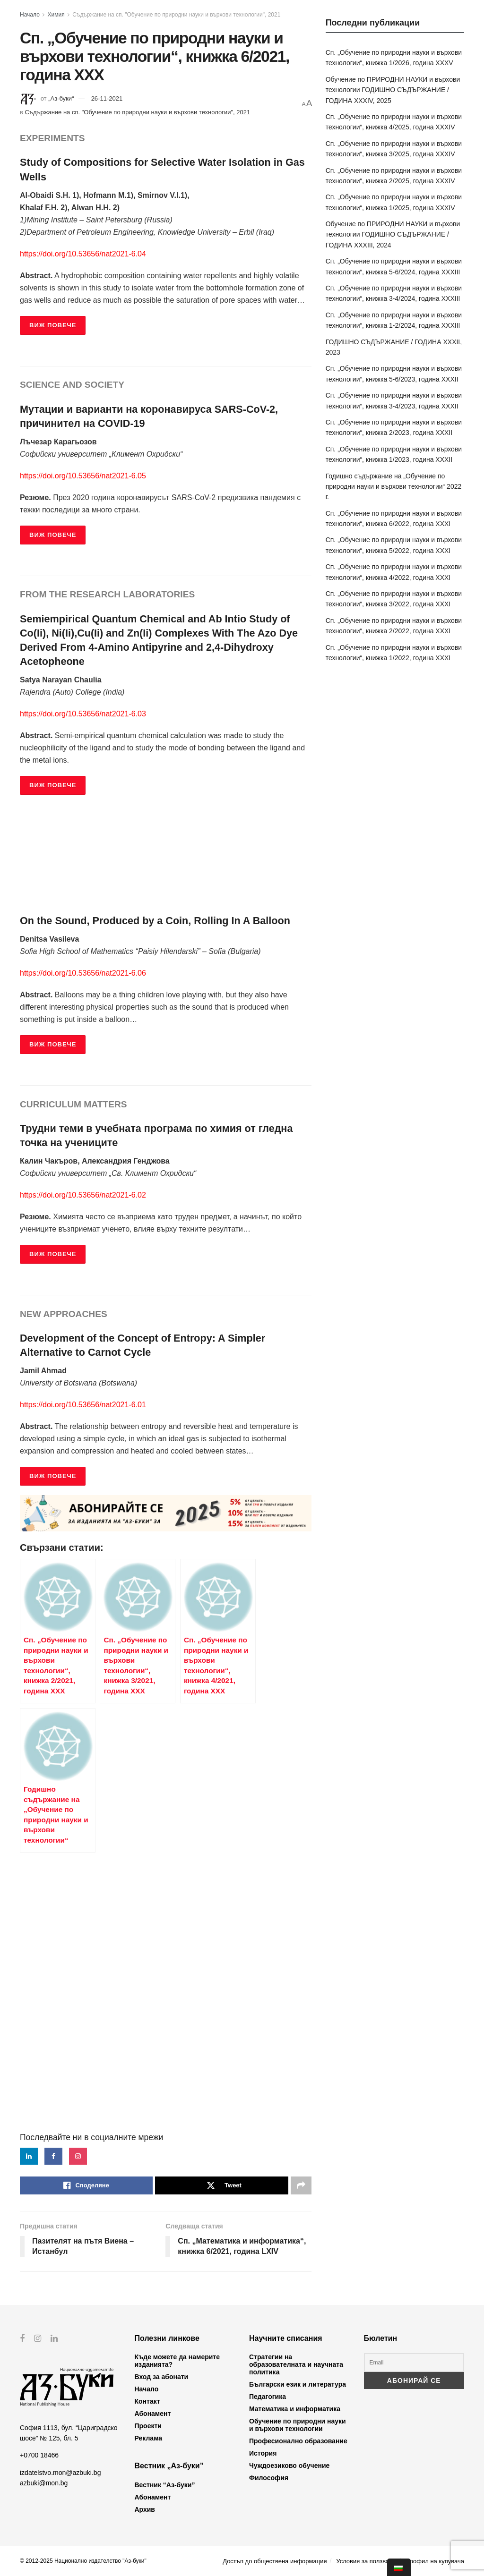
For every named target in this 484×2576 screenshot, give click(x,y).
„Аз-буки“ (61, 98)
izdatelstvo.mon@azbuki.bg (60, 2472)
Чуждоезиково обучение (289, 2465)
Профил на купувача (434, 2561)
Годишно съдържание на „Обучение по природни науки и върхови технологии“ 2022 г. (394, 486)
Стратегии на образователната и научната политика (296, 2364)
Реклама (149, 2438)
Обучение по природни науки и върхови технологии (297, 2424)
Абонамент (153, 2413)
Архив (145, 2509)
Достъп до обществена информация (275, 2561)
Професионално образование (298, 2441)
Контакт (147, 2401)
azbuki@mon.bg (44, 2483)
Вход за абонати (162, 2376)
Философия (268, 2478)
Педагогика (267, 2396)
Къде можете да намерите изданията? (177, 2360)
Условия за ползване (366, 2561)
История (263, 2453)
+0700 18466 (39, 2455)
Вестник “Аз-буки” (165, 2485)
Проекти (148, 2426)
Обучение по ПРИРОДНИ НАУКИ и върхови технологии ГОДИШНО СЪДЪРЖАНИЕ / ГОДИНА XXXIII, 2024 (393, 234)
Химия (56, 14)
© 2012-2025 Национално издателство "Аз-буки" (83, 2561)
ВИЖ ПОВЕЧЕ (52, 325)
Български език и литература (297, 2384)
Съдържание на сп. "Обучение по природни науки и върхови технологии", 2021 (176, 14)
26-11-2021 (107, 98)
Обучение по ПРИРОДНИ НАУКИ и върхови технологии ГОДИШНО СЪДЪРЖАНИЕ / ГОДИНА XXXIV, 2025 (393, 90)
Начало (30, 14)
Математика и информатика (294, 2409)
